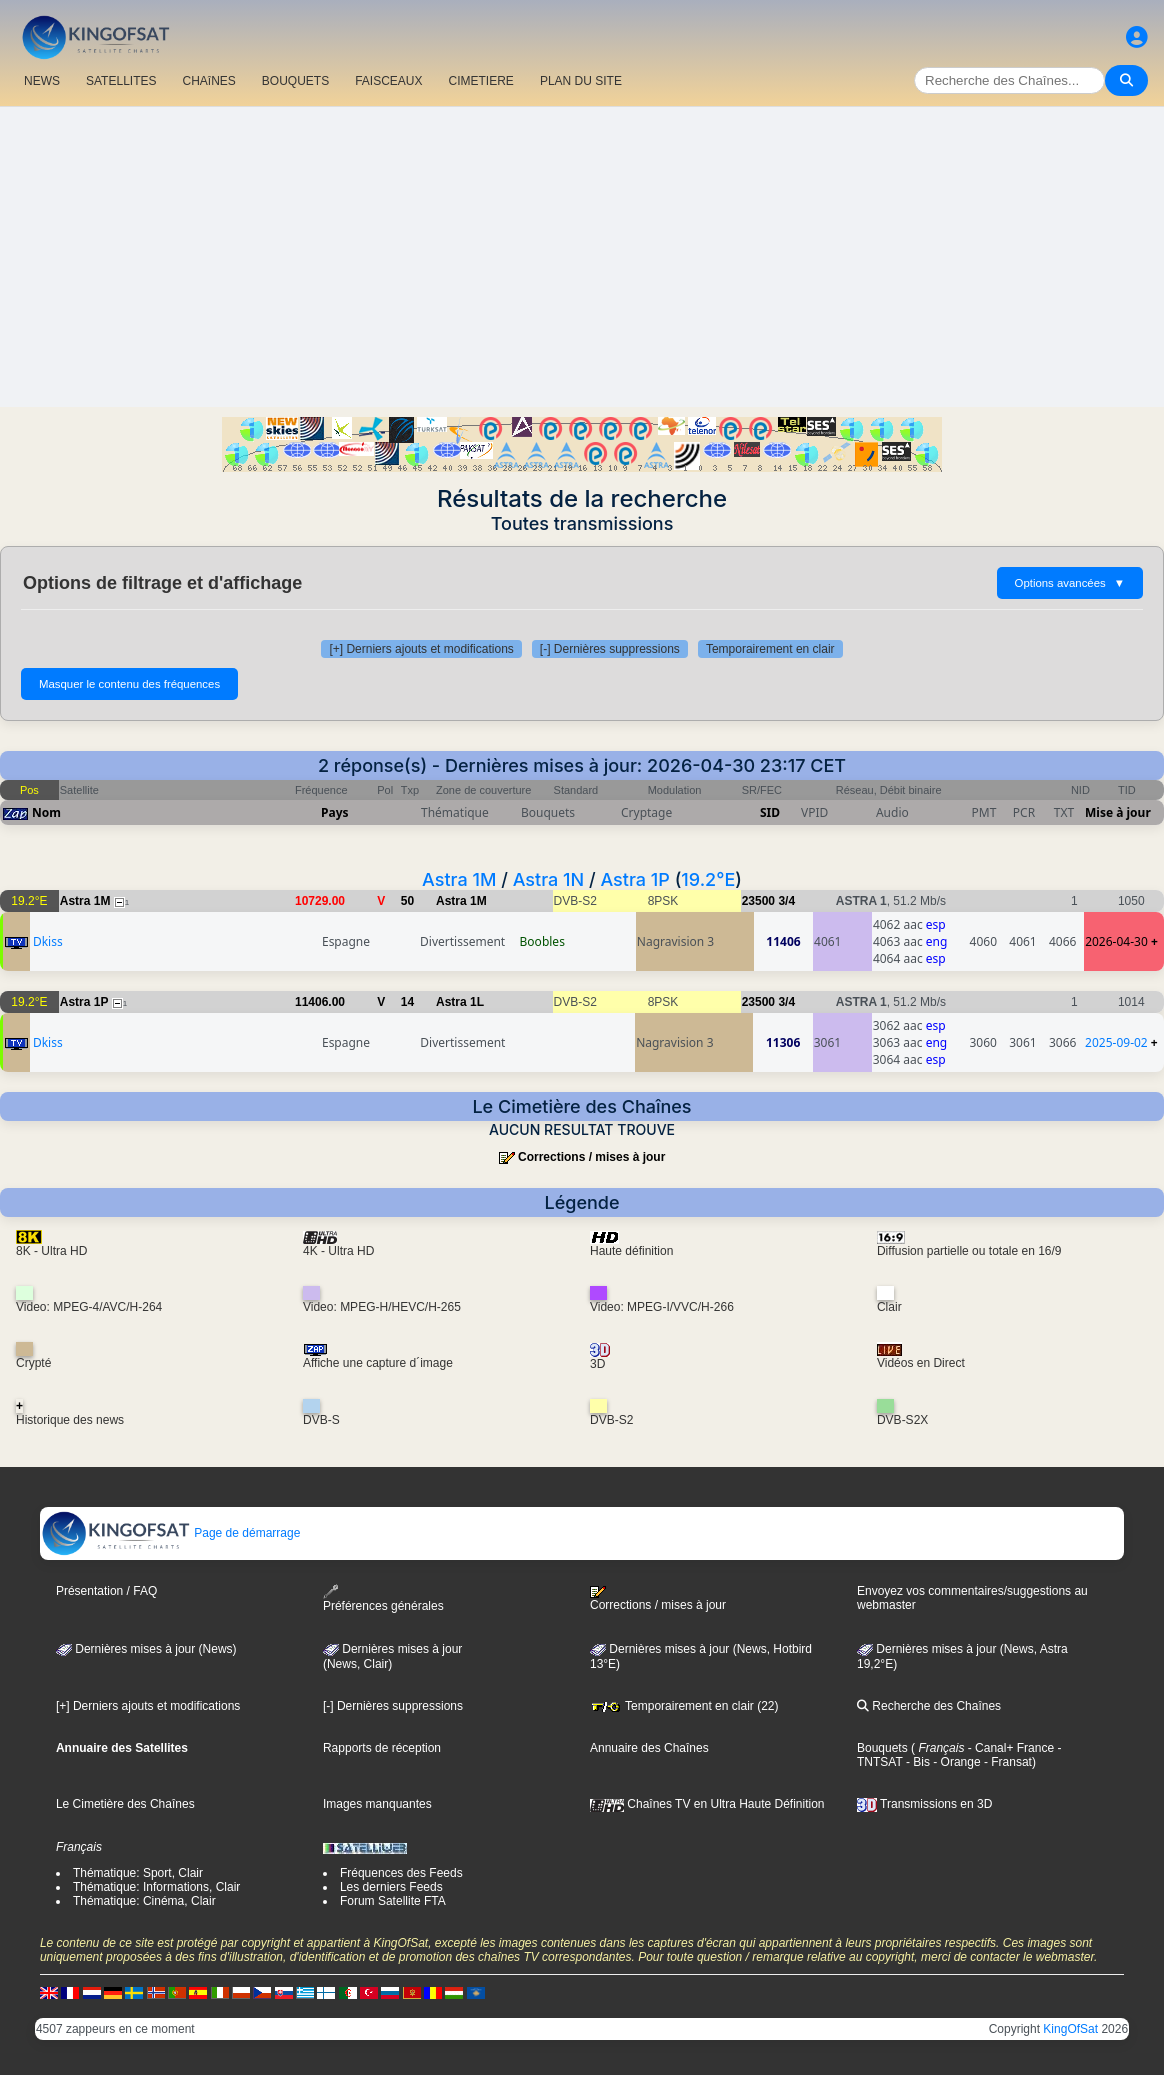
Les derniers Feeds (391, 1887)
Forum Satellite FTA (393, 1901)
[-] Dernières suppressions (610, 649)
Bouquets (882, 1748)
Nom (46, 812)
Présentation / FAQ (106, 1591)
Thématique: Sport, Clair (138, 1873)
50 (407, 901)
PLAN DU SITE (581, 81)
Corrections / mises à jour (591, 1157)
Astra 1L (460, 1002)
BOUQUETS (295, 81)
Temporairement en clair (770, 649)
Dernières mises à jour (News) (146, 1649)
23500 (758, 901)
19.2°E (708, 879)
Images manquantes (377, 1804)
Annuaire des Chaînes (649, 1748)
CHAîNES (208, 81)
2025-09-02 (1116, 1042)
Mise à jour (1118, 812)
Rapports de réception (382, 1748)
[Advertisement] (582, 257)
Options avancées (1070, 583)
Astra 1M (459, 879)
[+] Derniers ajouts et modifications (421, 649)
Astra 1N (549, 879)
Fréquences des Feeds (401, 1873)
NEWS (42, 81)
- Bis (916, 1762)
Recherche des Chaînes (929, 1706)
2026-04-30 (1116, 941)
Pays (335, 812)
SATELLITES (121, 81)
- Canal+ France (1009, 1748)
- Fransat (1006, 1762)
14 (407, 1002)
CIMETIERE (481, 81)
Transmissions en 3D (924, 1804)
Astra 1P (634, 879)
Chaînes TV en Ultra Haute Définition (707, 1804)
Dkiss (48, 941)
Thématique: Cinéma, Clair (144, 1901)
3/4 (786, 901)
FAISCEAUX (388, 81)
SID (770, 812)
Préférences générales (383, 1598)
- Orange (955, 1762)
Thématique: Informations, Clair (156, 1887)
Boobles (542, 941)
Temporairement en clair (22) (684, 1706)
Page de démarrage (170, 1533)
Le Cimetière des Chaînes (125, 1804)
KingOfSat (1070, 2029)
